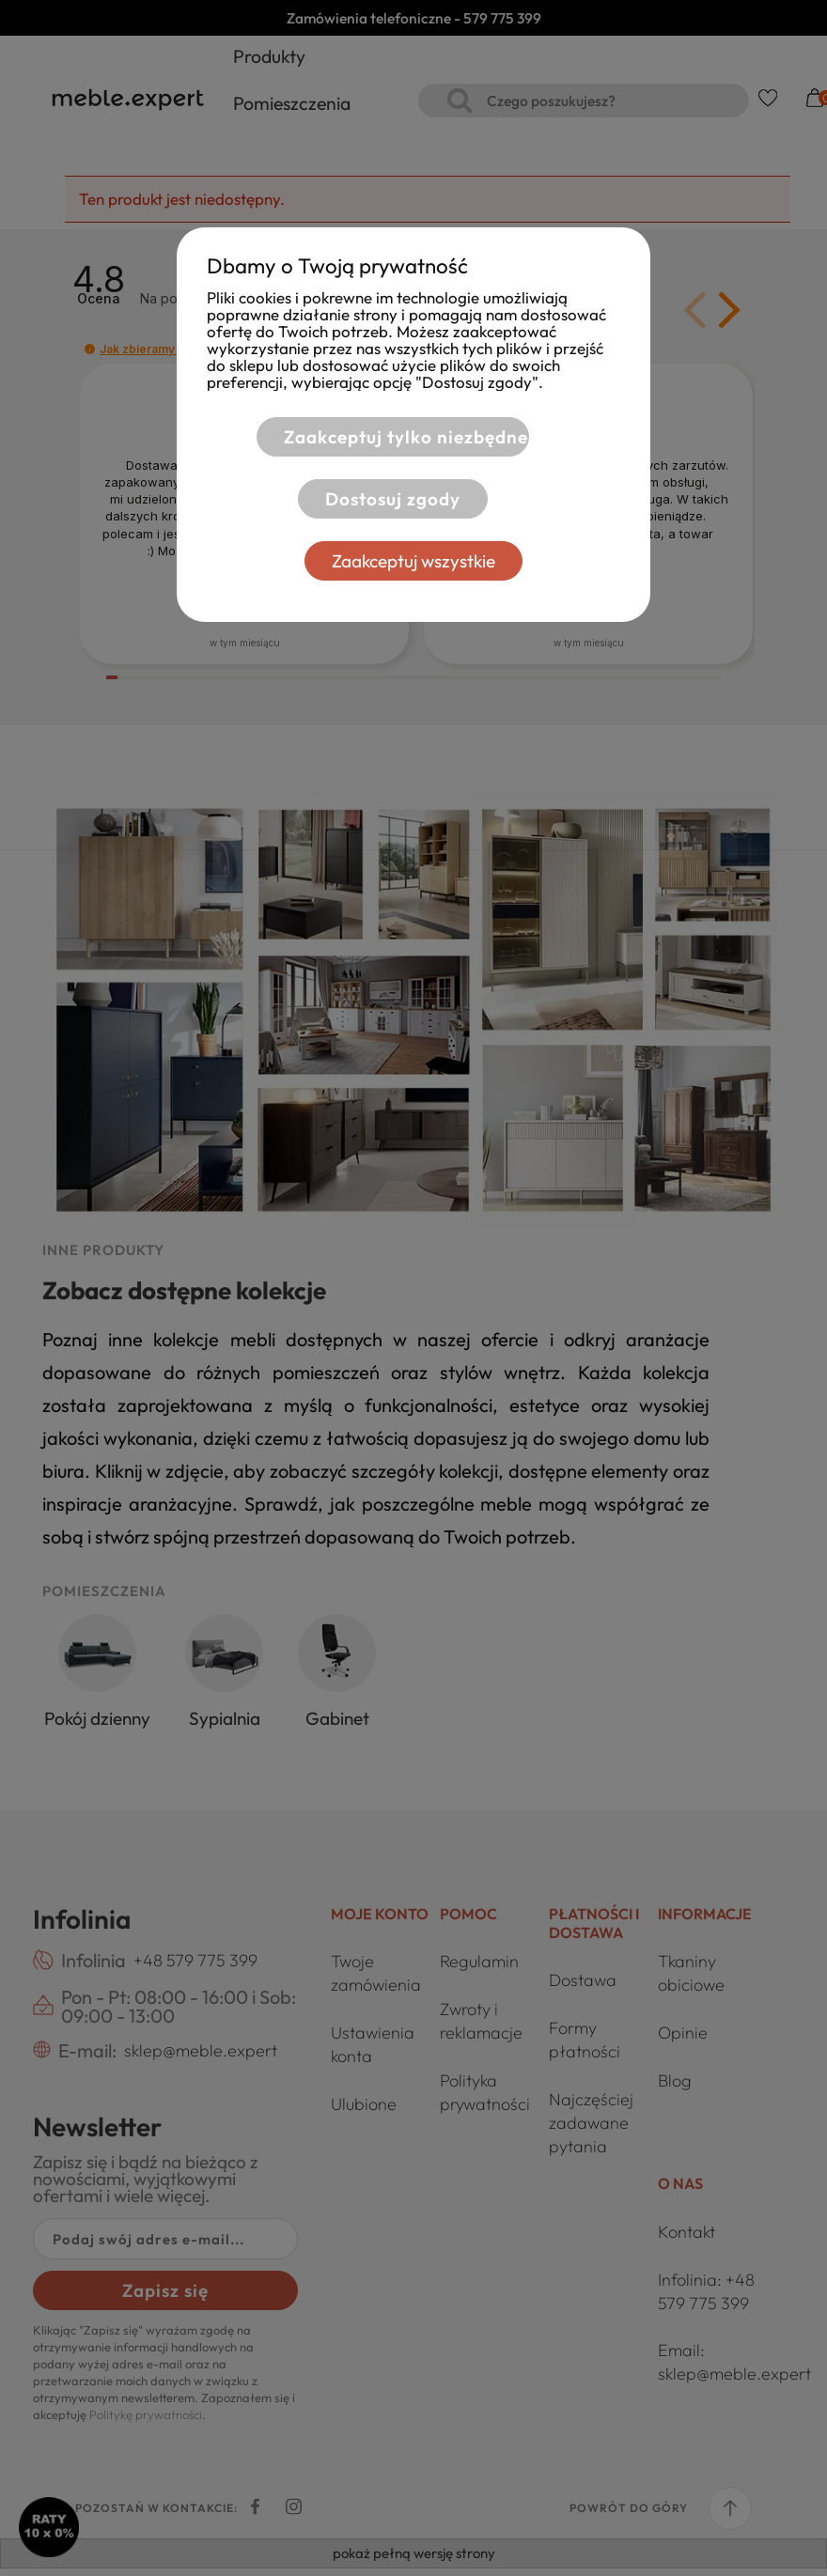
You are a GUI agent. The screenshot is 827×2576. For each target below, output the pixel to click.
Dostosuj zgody (390, 499)
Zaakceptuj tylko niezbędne (403, 437)
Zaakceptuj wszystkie (413, 561)
